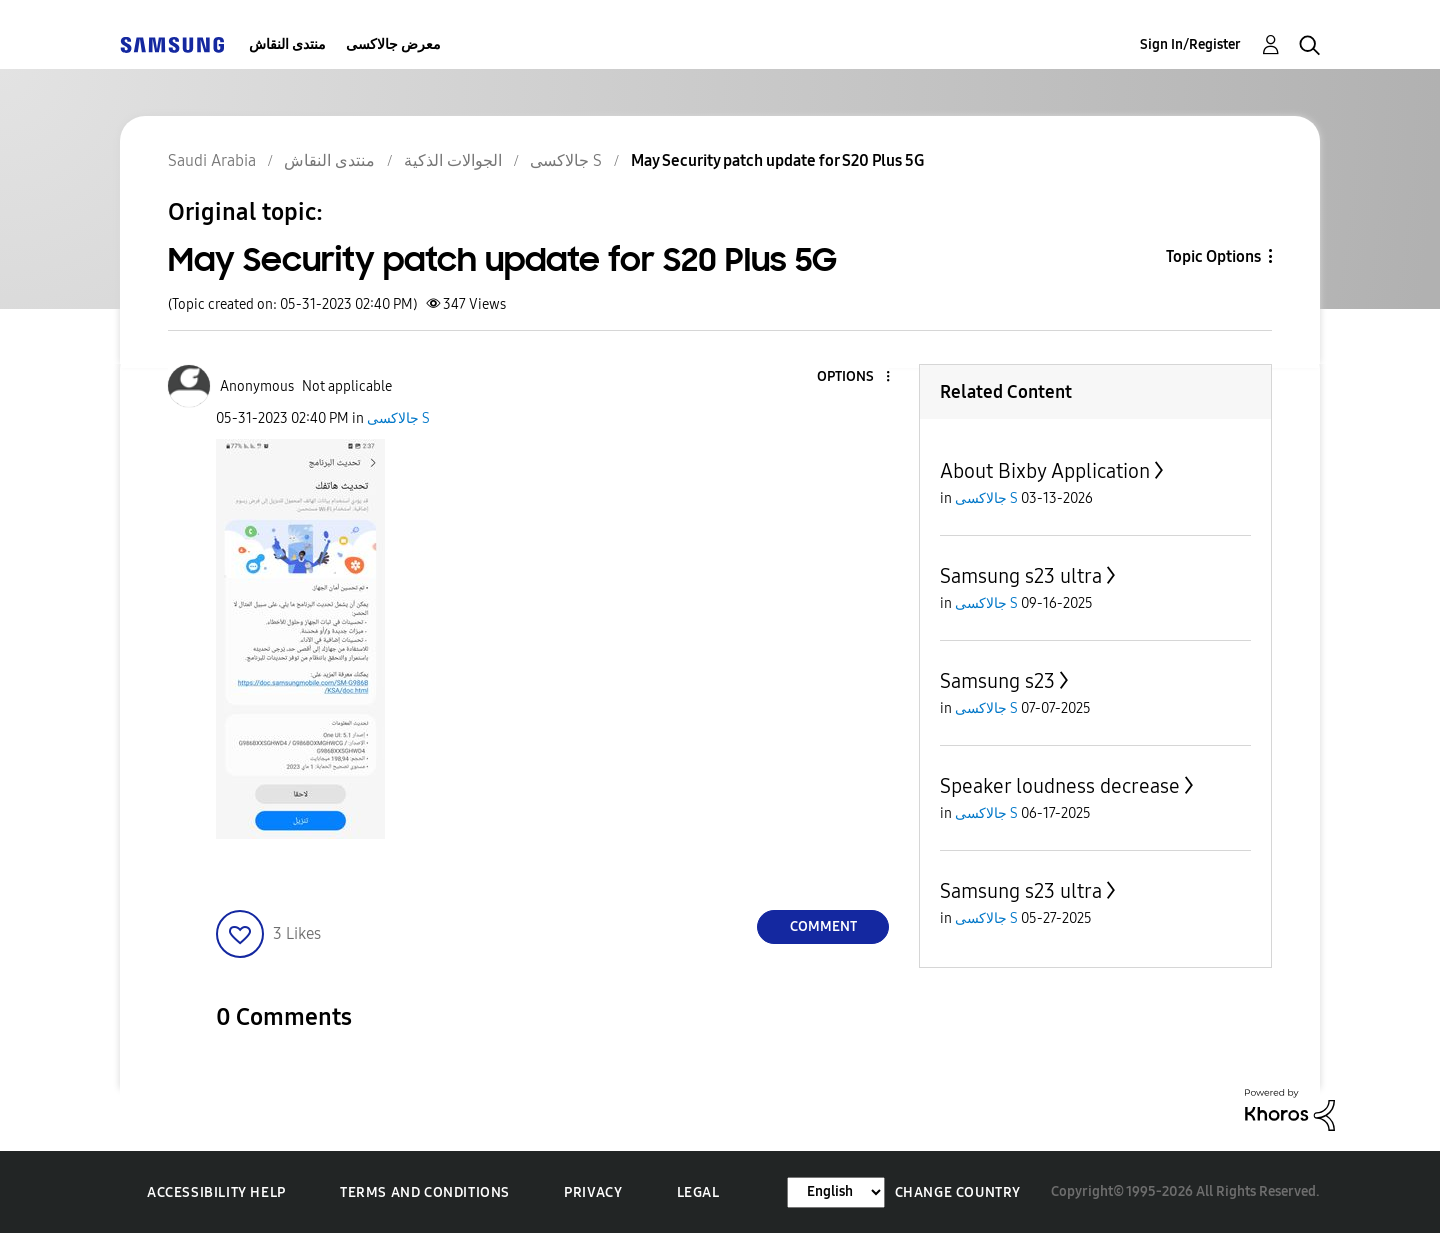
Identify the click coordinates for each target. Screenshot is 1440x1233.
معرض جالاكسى (393, 44)
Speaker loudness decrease (1060, 786)
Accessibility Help (216, 1192)
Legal (698, 1192)
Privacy (593, 1192)
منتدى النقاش (287, 44)
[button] (855, 377)
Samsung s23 (997, 681)
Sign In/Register (1190, 44)
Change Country (958, 1192)
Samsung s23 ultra (1021, 576)
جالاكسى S (398, 418)
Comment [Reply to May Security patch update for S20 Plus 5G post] (823, 926)
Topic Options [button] (1213, 256)
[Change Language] (836, 1192)
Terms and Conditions (425, 1192)
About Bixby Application (1045, 471)
